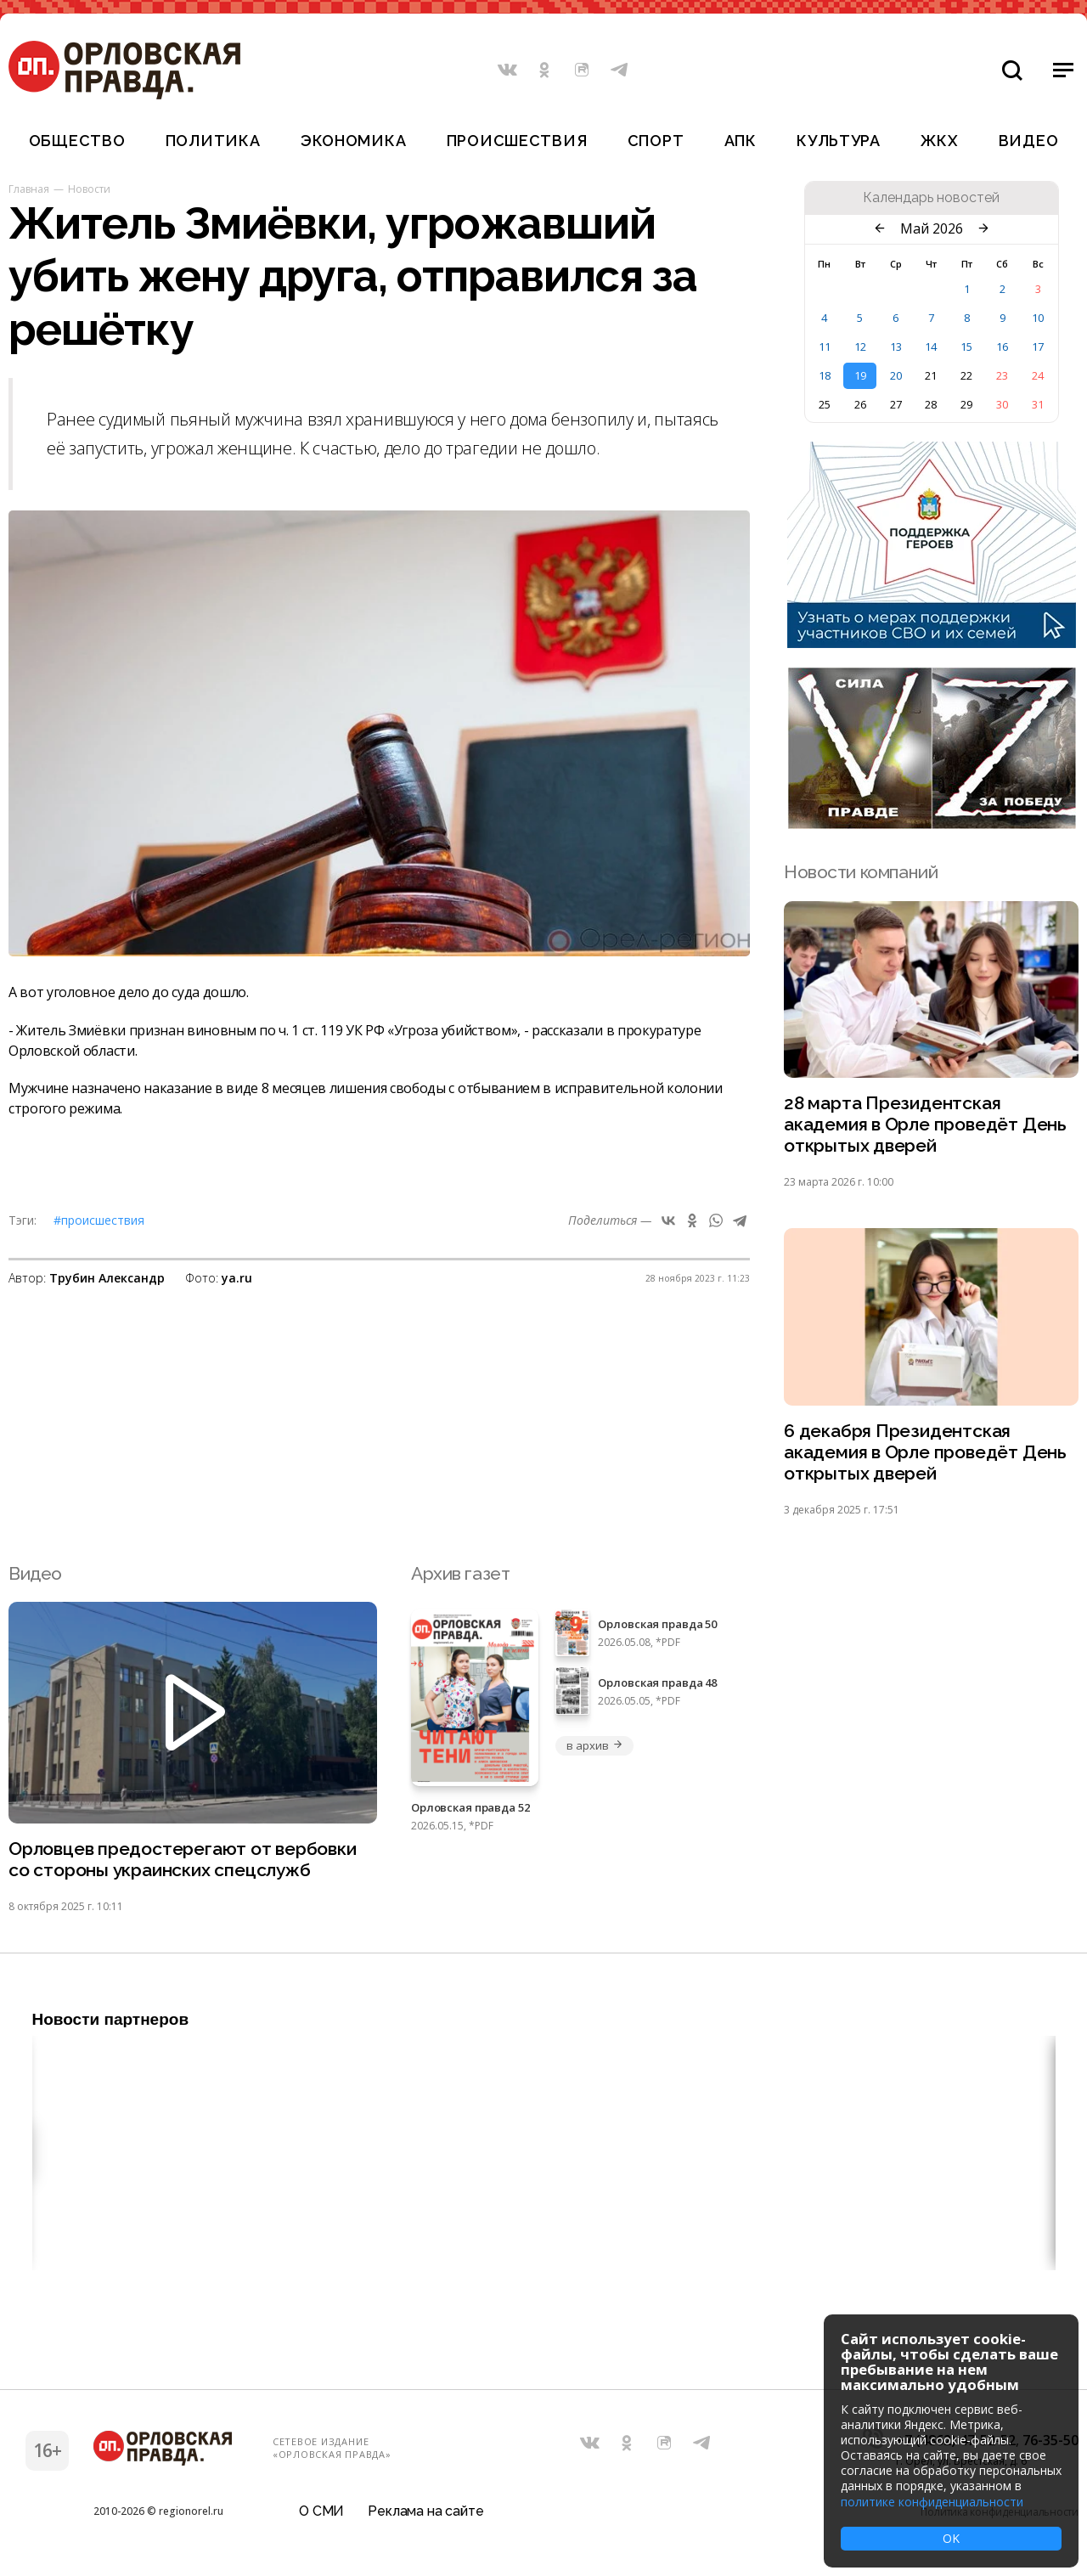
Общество (77, 140)
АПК (740, 140)
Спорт (656, 140)
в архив (594, 1745)
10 (1038, 317)
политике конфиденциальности (932, 2502)
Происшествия (517, 140)
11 (825, 346)
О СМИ (321, 2512)
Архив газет (460, 1573)
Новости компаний (861, 871)
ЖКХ (939, 140)
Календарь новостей (931, 198)
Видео (1029, 140)
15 (966, 346)
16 (1002, 346)
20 (896, 375)
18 (825, 375)
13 (896, 346)
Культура (839, 140)
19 (860, 375)
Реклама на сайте (425, 2512)
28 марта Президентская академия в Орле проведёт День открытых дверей (925, 1125)
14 (931, 346)
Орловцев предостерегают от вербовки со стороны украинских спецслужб (182, 1860)
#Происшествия (99, 1220)
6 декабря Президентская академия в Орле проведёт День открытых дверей (925, 1453)
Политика (213, 140)
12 (860, 346)
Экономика (353, 140)
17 (1038, 346)
